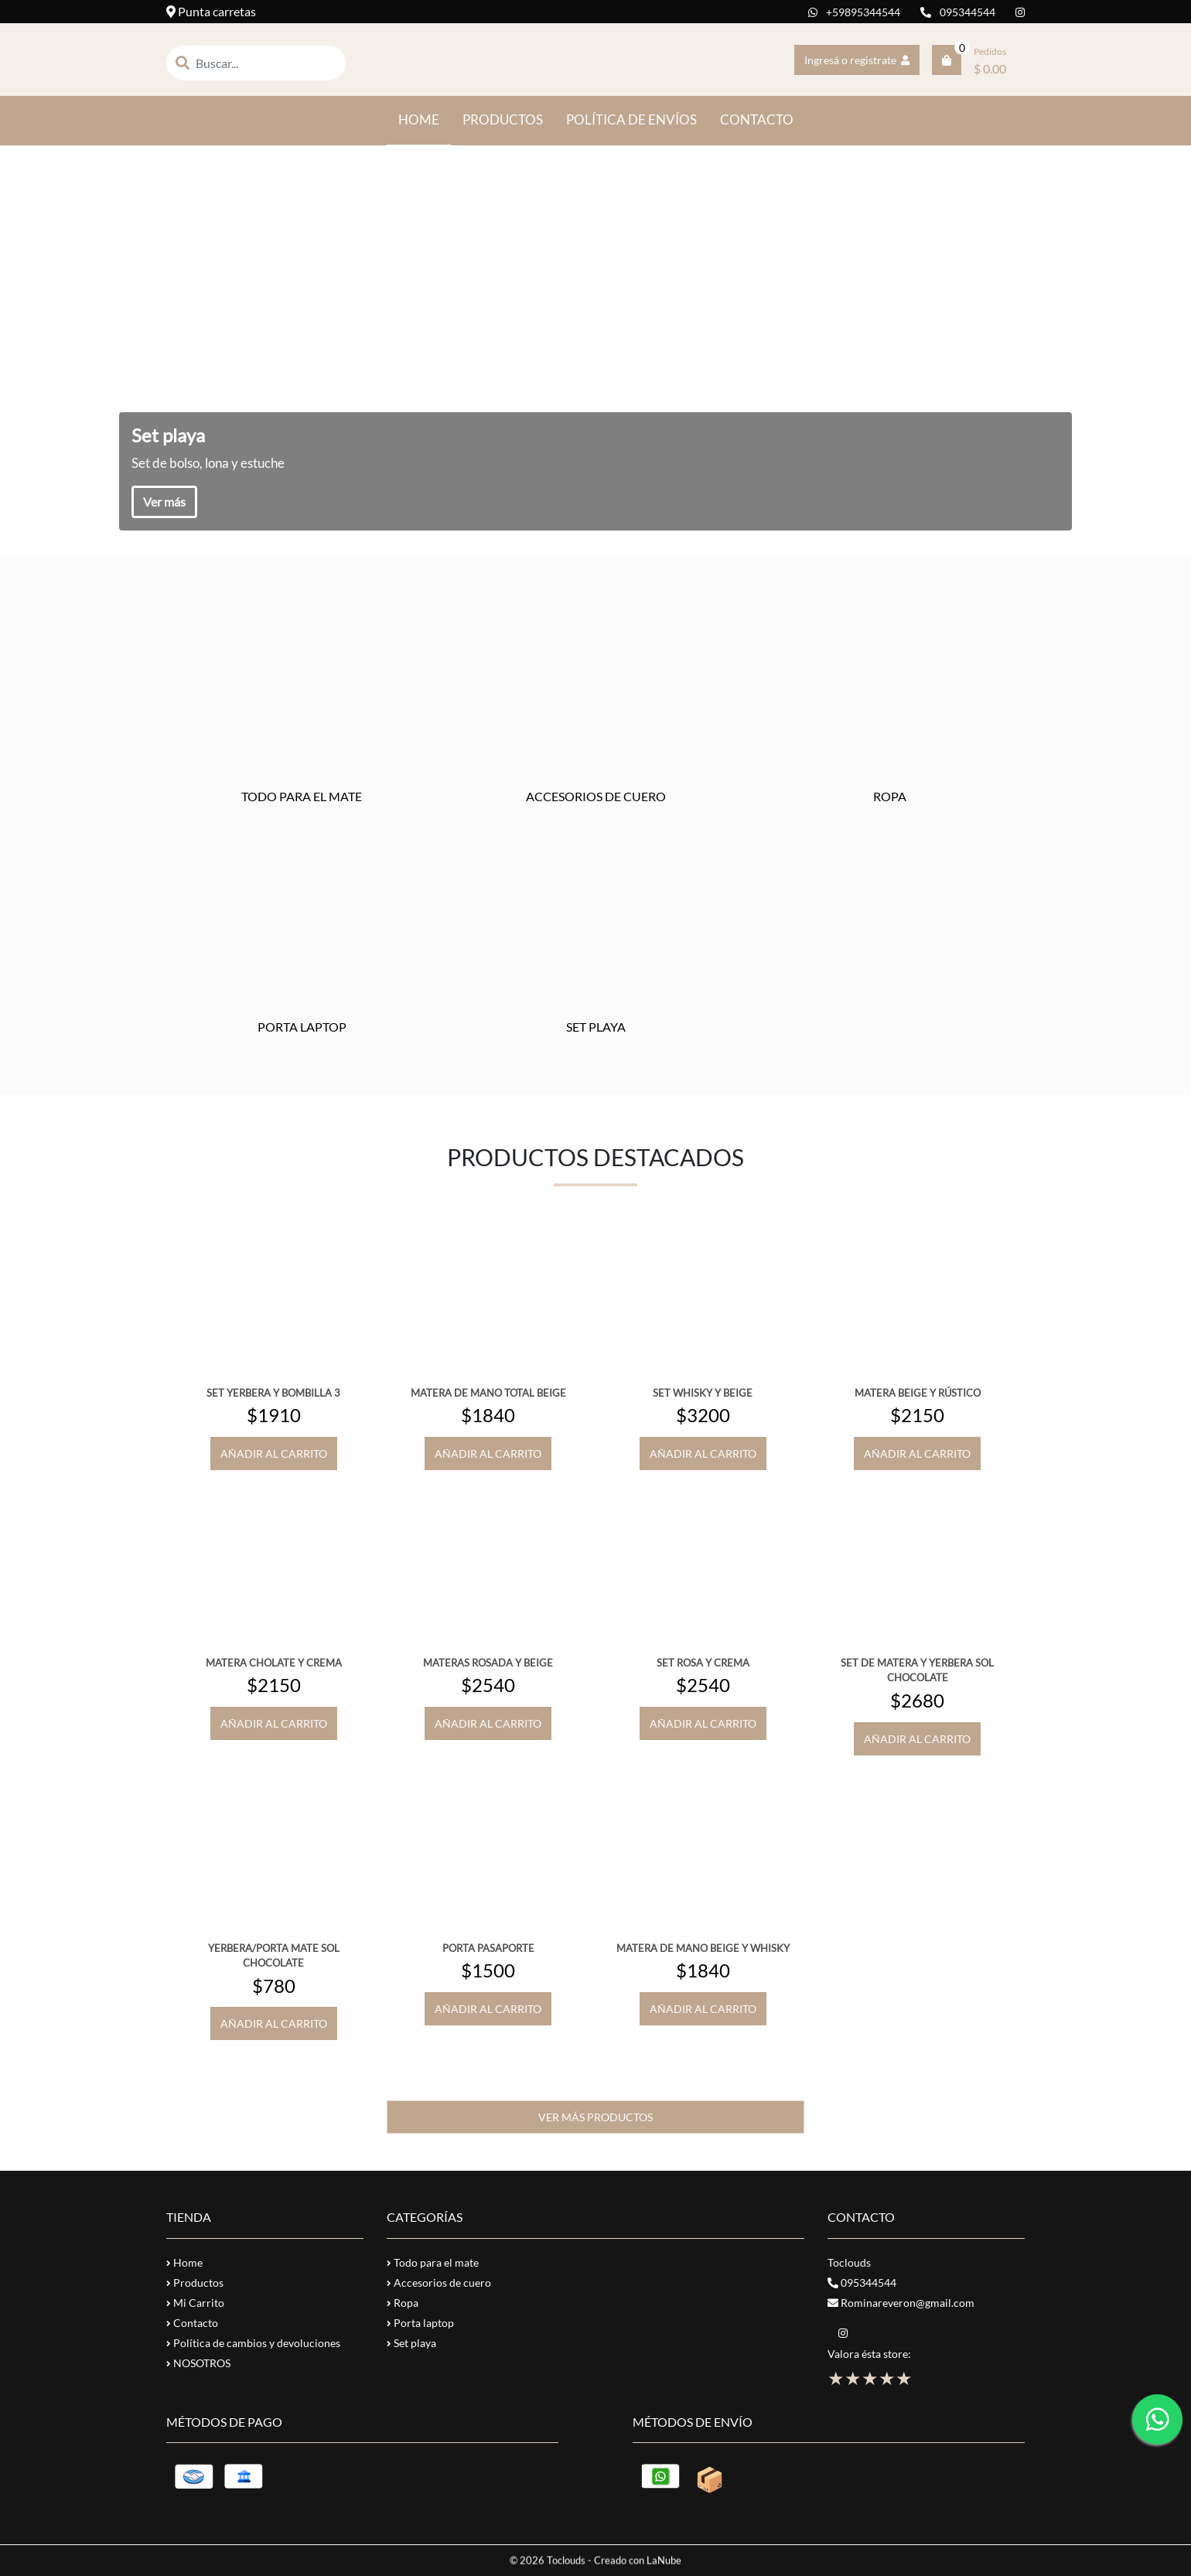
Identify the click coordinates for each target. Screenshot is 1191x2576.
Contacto (192, 2322)
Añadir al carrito (273, 1453)
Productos (195, 2282)
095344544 (957, 12)
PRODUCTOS (502, 119)
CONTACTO (756, 119)
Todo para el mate (433, 2262)
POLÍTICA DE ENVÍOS (631, 119)
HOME (424, 118)
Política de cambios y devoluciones (253, 2342)
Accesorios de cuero (439, 2282)
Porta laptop (420, 2322)
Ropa (402, 2302)
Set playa (411, 2342)
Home (184, 2262)
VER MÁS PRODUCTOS (595, 2117)
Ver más (164, 501)
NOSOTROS (198, 2363)
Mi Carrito (195, 2302)
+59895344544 (854, 12)
